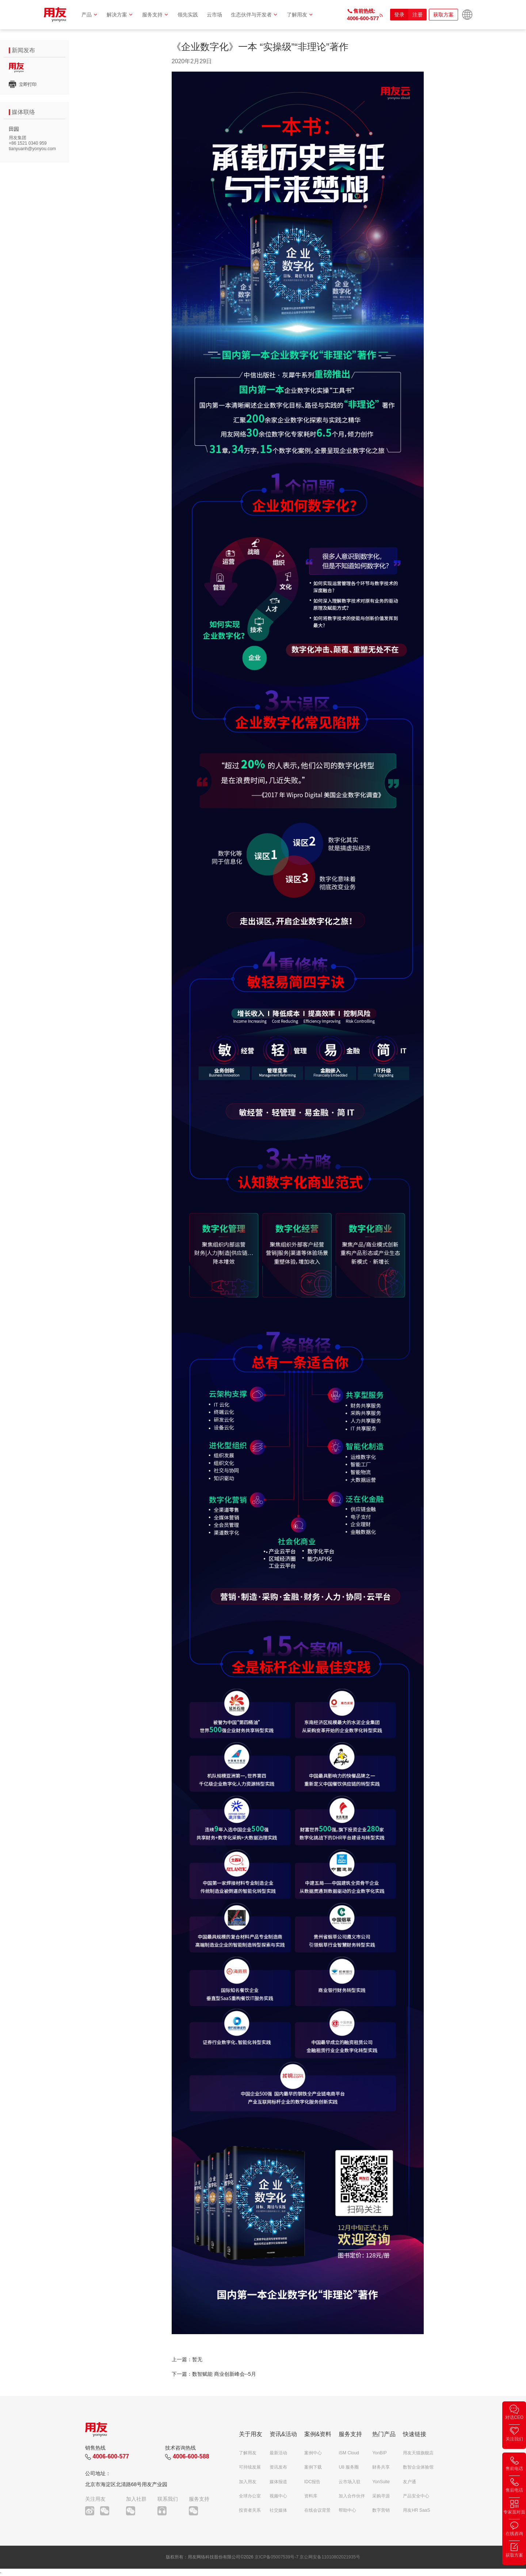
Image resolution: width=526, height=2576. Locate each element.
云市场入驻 (350, 2481)
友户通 (409, 2481)
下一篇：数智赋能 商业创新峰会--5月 (214, 2374)
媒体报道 (278, 2481)
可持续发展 (250, 2467)
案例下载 (313, 2467)
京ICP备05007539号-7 (276, 2557)
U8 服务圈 (349, 2467)
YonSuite (381, 2481)
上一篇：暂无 (187, 2359)
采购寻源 (381, 2496)
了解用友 (300, 15)
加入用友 (247, 2481)
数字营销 (381, 2510)
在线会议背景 (317, 2510)
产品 (89, 15)
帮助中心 (347, 2510)
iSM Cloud (349, 2452)
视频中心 (278, 2496)
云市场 (214, 15)
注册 (417, 15)
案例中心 (313, 2452)
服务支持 (155, 15)
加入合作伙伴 (352, 2496)
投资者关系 (250, 2510)
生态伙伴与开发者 (254, 15)
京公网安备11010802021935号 (330, 2557)
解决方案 (120, 15)
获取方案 (443, 15)
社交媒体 (278, 2510)
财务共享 (381, 2467)
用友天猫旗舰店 (418, 2452)
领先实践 (188, 15)
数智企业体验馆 (418, 2467)
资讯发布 (278, 2467)
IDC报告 (312, 2481)
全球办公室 (250, 2496)
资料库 (310, 2496)
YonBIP (379, 2452)
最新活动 (278, 2452)
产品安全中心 (416, 2496)
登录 (399, 15)
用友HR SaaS (416, 2510)
